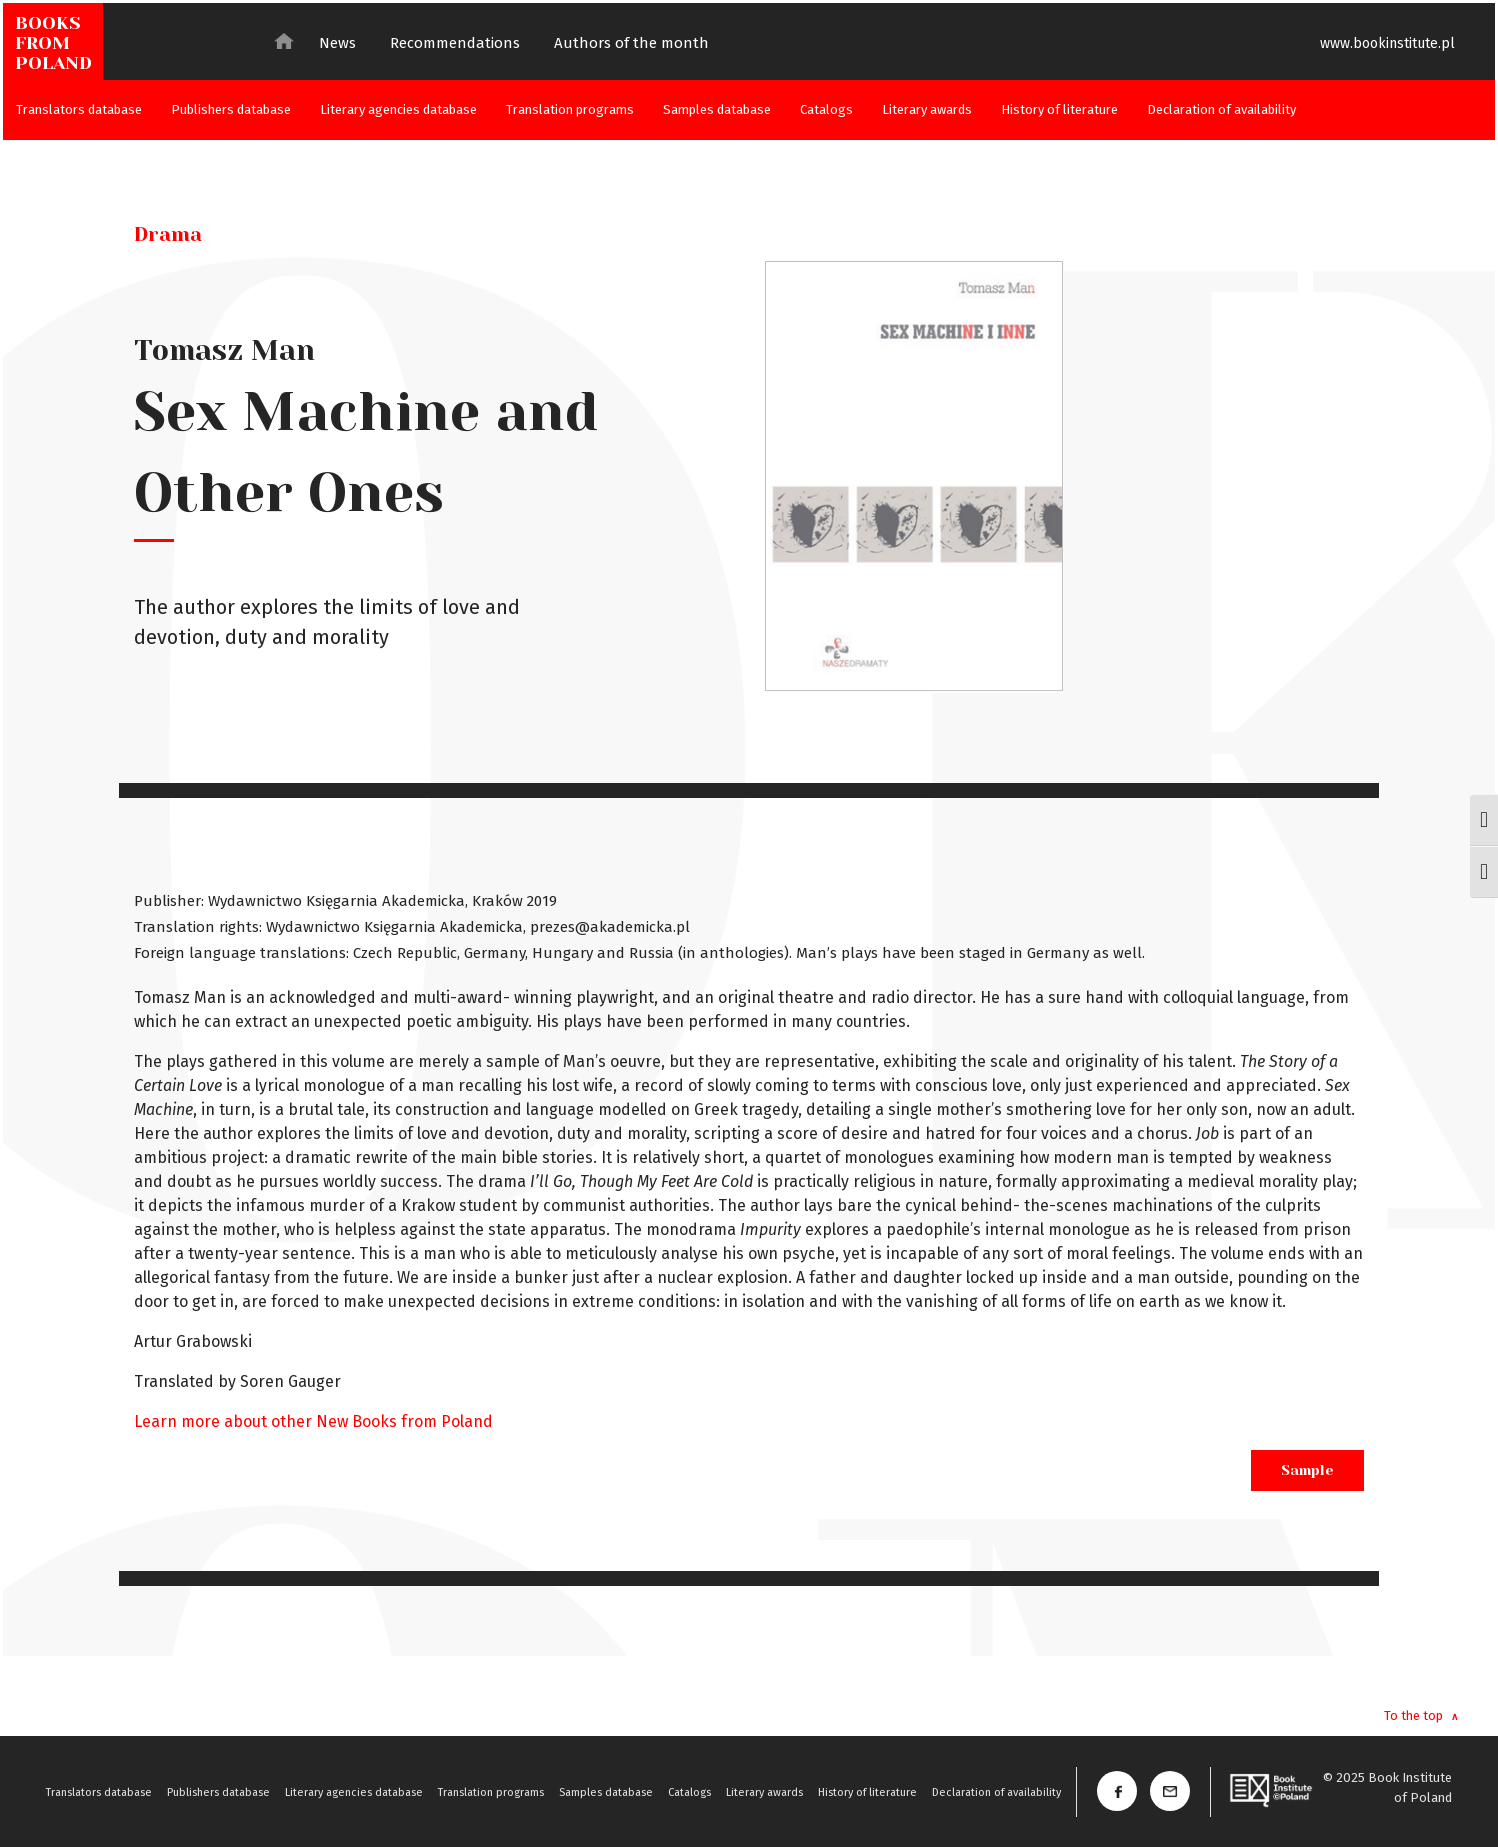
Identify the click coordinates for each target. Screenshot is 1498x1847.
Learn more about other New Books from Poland (313, 1421)
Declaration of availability (1221, 109)
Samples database (717, 109)
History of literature (1059, 109)
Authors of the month (631, 43)
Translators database (79, 109)
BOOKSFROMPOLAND (53, 43)
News (337, 43)
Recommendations (455, 43)
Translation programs (570, 109)
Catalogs (826, 109)
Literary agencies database (398, 109)
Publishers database (231, 109)
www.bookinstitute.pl (1387, 43)
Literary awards (927, 109)
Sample (1307, 1470)
